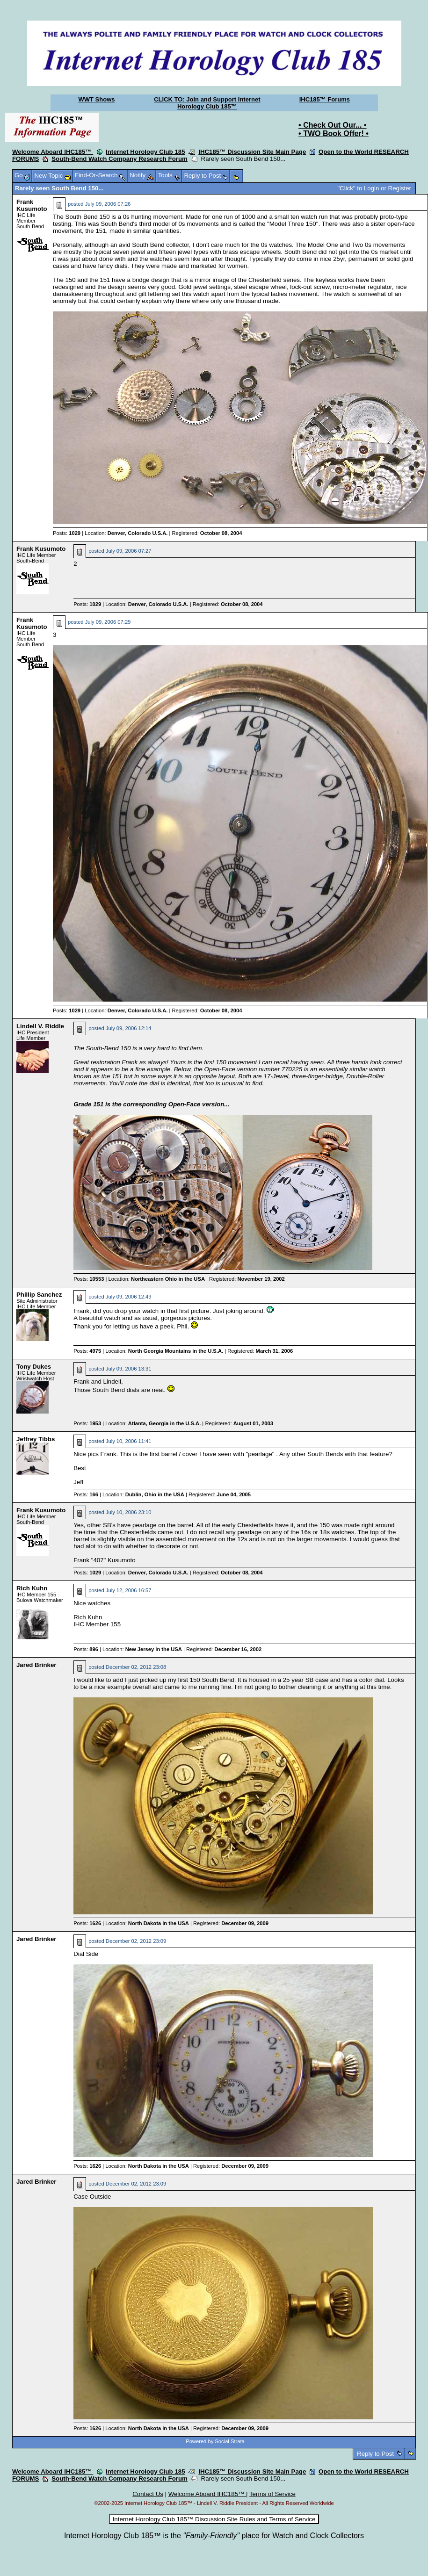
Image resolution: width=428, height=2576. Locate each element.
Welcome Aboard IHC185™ (52, 151)
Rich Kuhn (31, 1588)
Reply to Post (375, 2453)
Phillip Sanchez (39, 1294)
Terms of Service (272, 2493)
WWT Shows (97, 99)
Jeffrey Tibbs (35, 1439)
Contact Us (147, 2493)
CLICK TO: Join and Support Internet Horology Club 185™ (207, 103)
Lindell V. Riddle (40, 1026)
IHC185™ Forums (324, 99)
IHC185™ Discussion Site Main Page (252, 151)
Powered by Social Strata (215, 2441)
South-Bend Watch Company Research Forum (119, 158)
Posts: (66, 533)
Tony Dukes (33, 1366)
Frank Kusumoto (31, 205)
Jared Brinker (36, 1664)
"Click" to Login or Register (374, 188)
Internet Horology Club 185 (145, 151)
